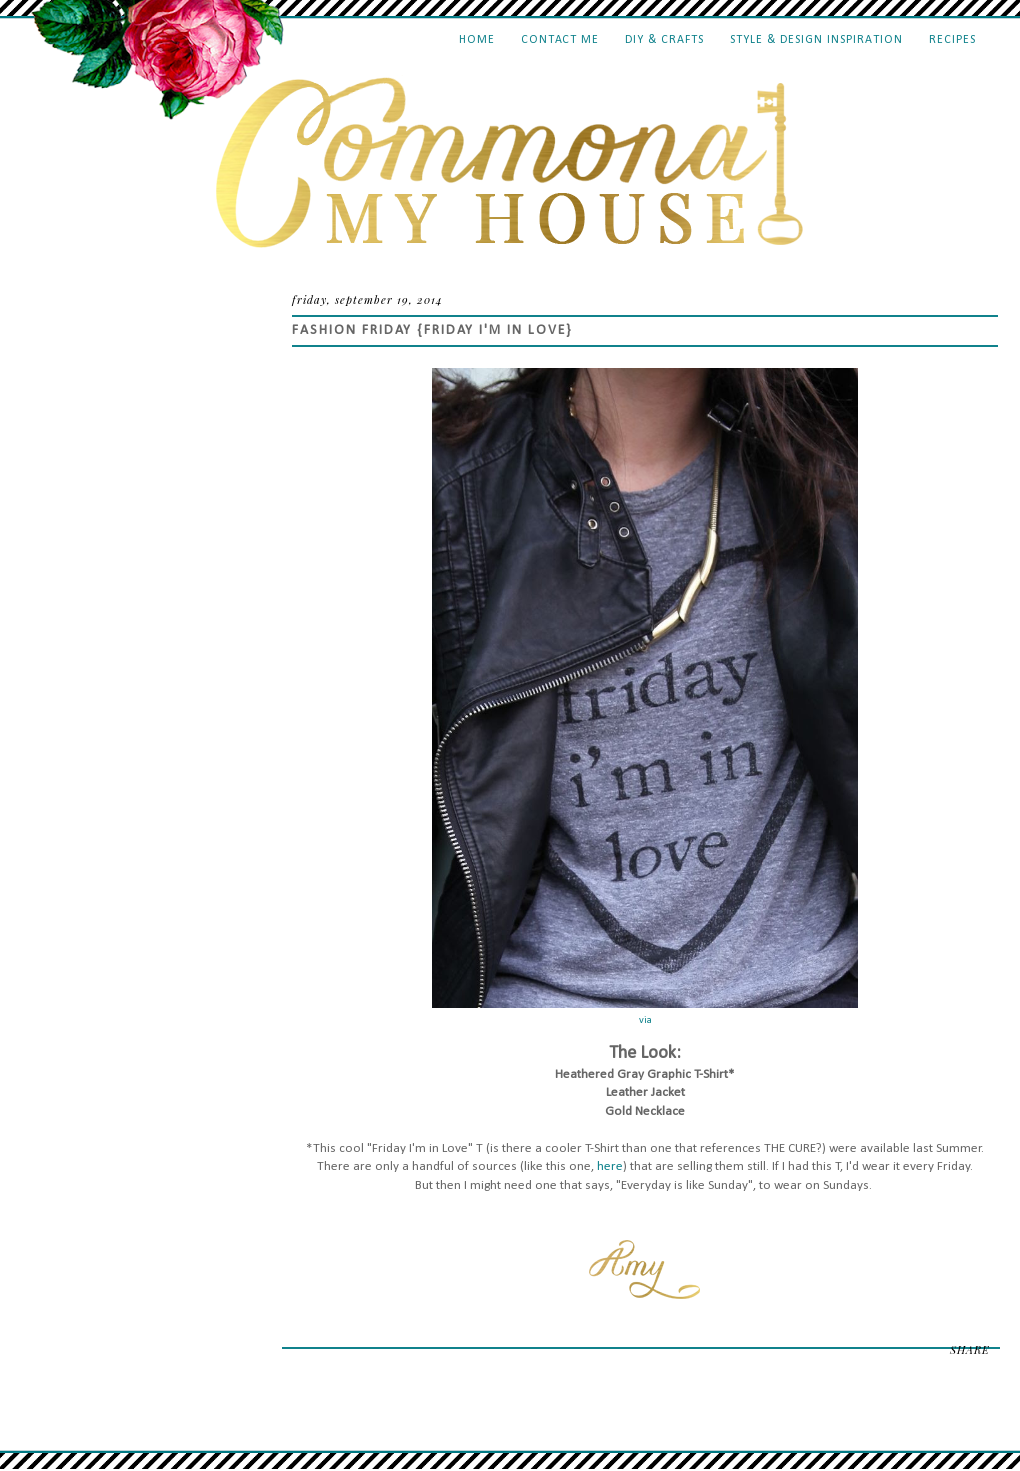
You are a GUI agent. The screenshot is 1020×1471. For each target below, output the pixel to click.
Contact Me (560, 40)
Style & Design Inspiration (816, 40)
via (645, 1020)
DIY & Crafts (664, 40)
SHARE (970, 1349)
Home (477, 40)
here (610, 1166)
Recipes (952, 40)
